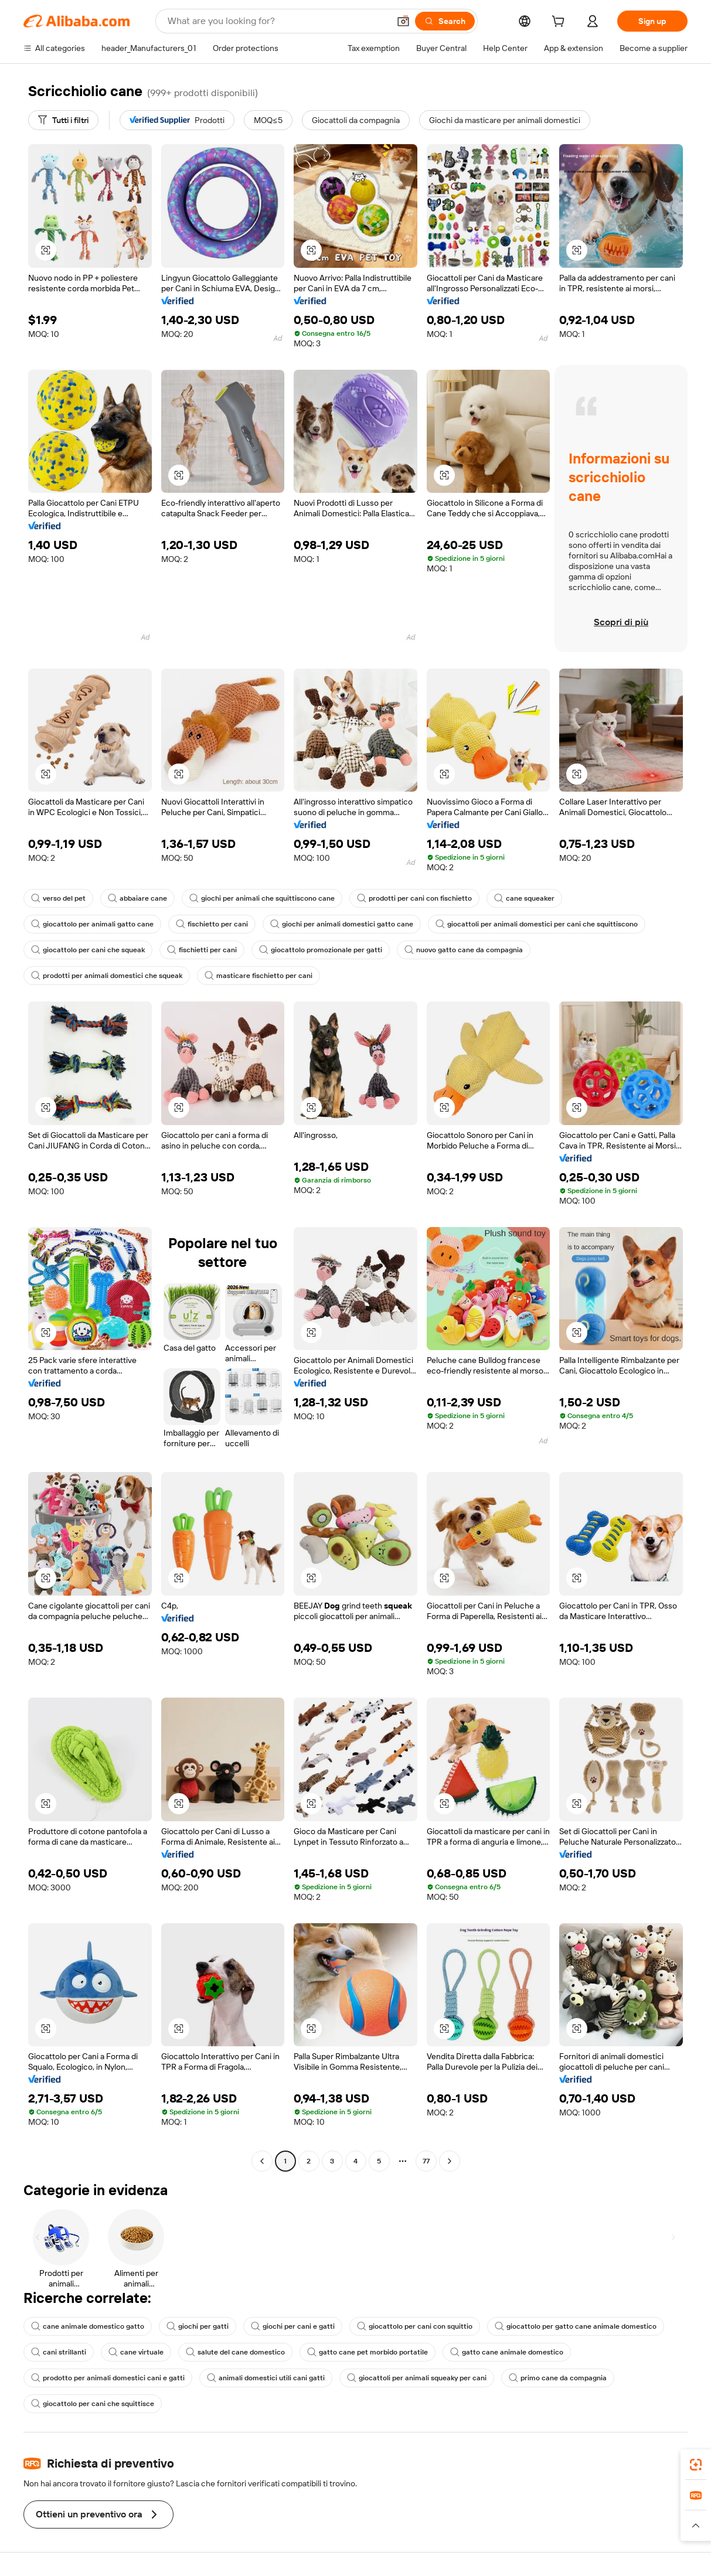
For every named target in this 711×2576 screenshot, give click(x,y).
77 (426, 2161)
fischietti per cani (202, 950)
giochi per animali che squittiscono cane (262, 898)
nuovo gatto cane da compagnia (463, 950)
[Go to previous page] (262, 2161)
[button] (403, 21)
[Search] (445, 21)
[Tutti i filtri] (63, 120)
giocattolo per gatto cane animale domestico (575, 2326)
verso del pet (58, 898)
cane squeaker (524, 898)
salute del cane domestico (235, 2352)
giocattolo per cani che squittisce (92, 2403)
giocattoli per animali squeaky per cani (417, 2378)
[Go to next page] (449, 2161)
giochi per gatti (197, 2326)
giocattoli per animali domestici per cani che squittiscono (537, 924)
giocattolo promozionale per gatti (320, 950)
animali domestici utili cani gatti (266, 2378)
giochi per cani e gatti (293, 2326)
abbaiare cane (137, 898)
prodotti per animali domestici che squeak (106, 975)
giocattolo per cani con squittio (414, 2326)
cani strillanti (58, 2352)
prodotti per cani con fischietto (414, 898)
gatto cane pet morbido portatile (367, 2352)
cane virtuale (136, 2352)
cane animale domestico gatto (87, 2326)
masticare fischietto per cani (258, 975)
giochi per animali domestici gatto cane (341, 924)
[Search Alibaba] (277, 21)
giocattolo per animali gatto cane (92, 924)
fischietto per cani (212, 924)
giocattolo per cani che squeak (88, 950)
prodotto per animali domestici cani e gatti (108, 2378)
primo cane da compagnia (558, 2378)
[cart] (560, 23)
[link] (696, 2464)
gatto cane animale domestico (506, 2352)
